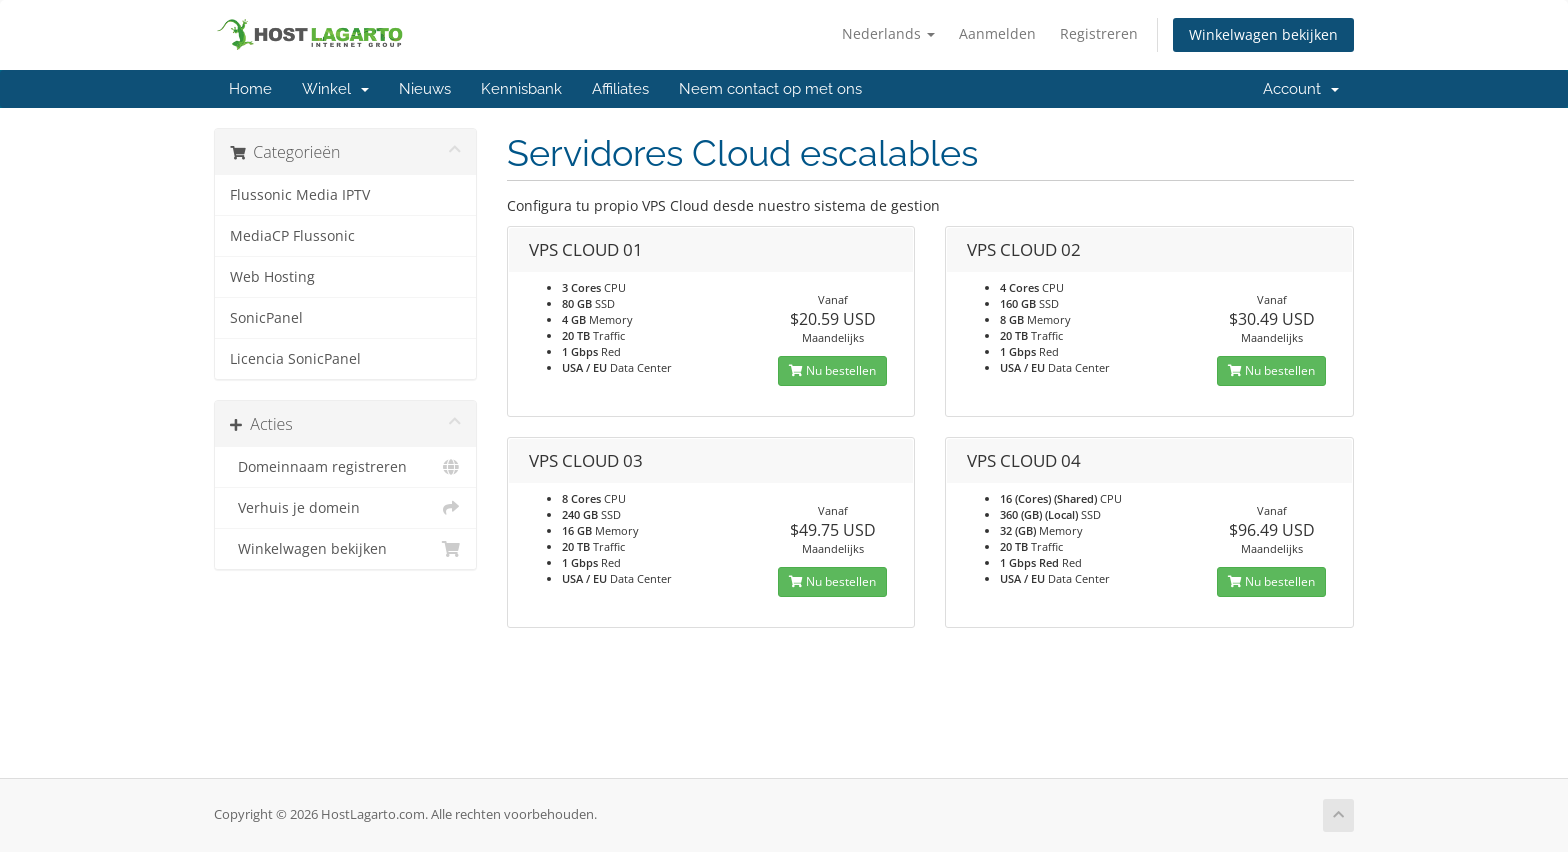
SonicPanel (266, 318)
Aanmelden (997, 33)
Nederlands (888, 33)
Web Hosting (272, 277)
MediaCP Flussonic (292, 236)
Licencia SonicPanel (295, 359)
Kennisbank (521, 89)
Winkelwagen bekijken (1263, 34)
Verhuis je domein (345, 508)
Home (250, 89)
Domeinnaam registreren (345, 467)
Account (1301, 89)
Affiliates (620, 89)
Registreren (1099, 33)
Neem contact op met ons (770, 89)
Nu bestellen (832, 370)
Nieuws (425, 89)
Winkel (335, 89)
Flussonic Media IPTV (300, 195)
